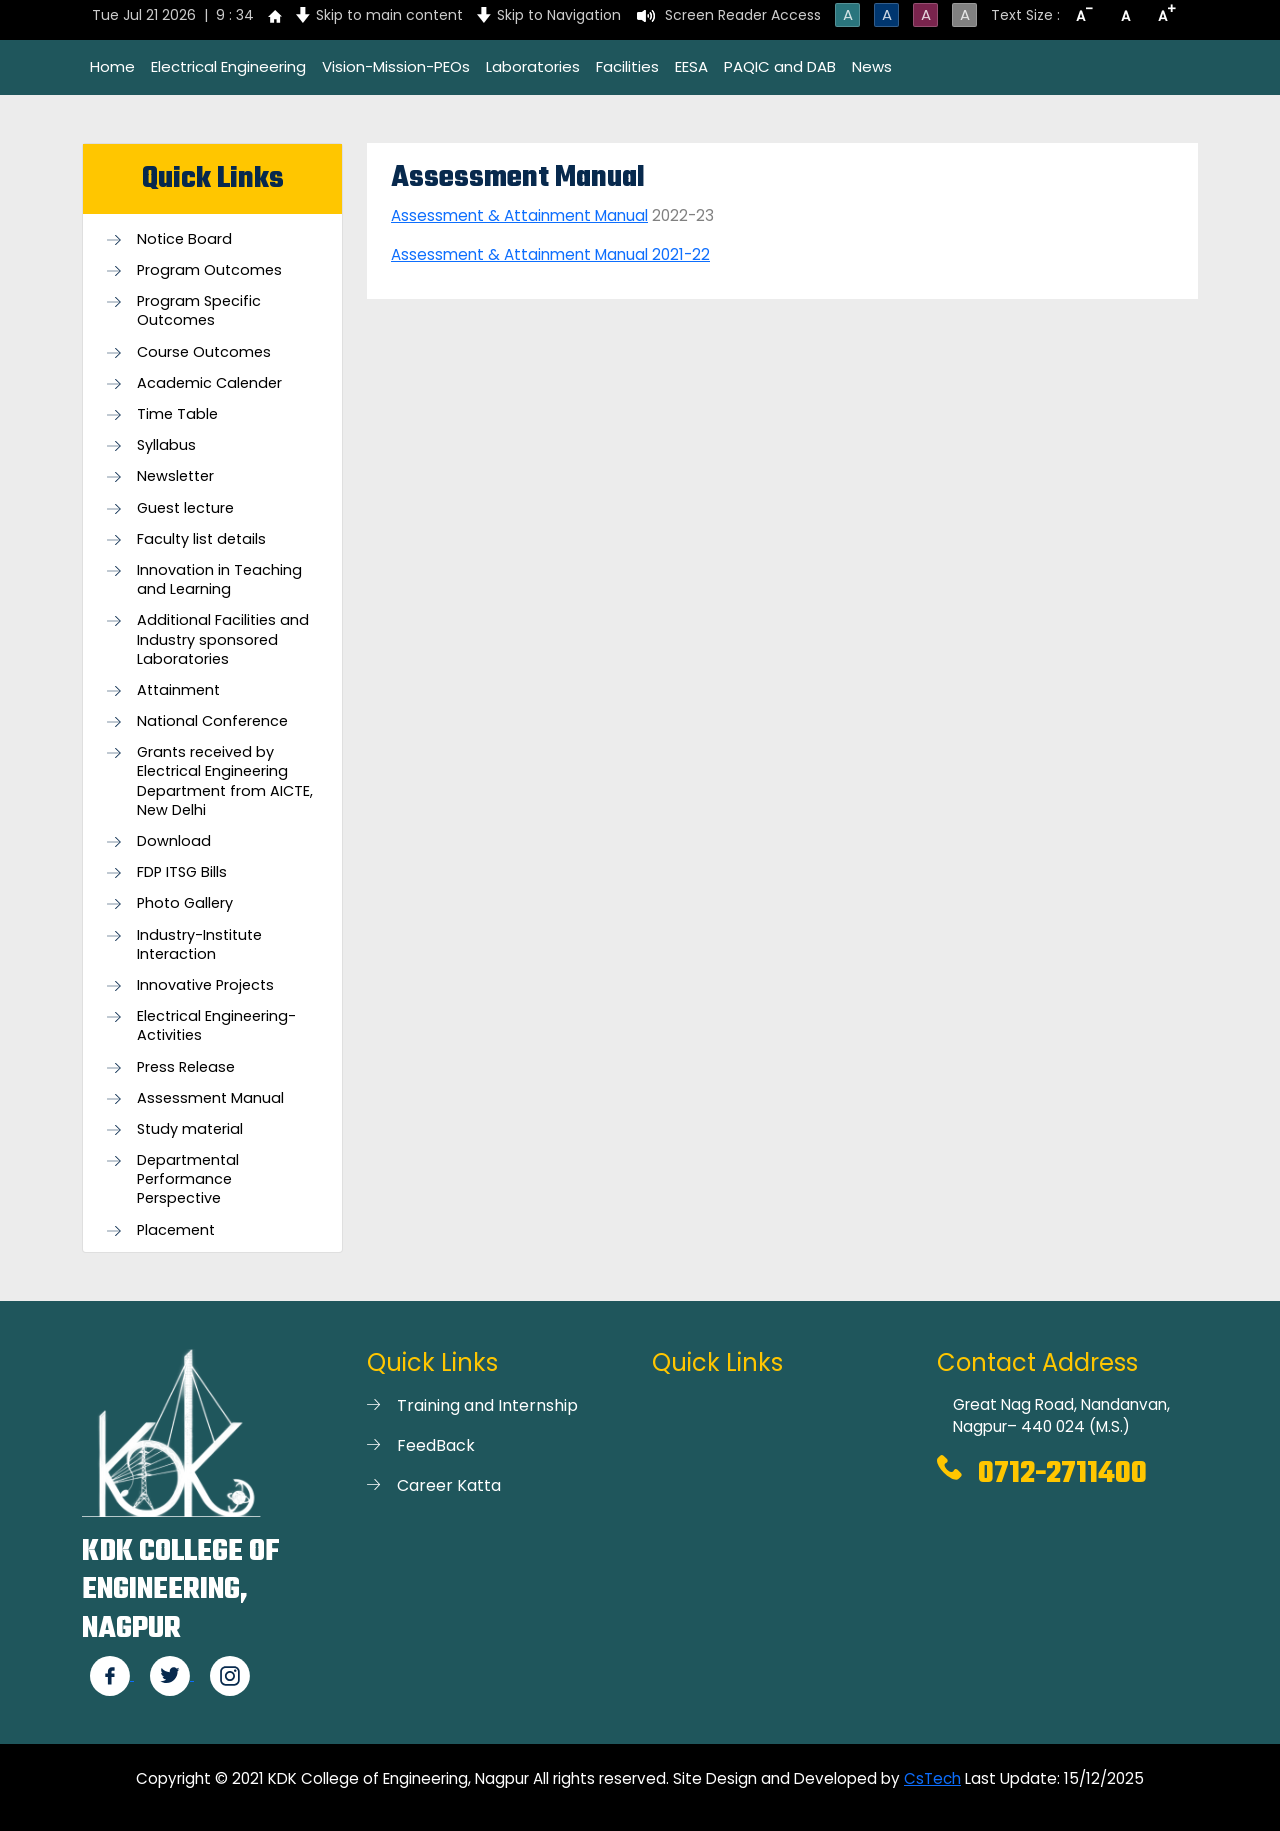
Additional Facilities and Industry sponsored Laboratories (223, 639)
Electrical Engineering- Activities (216, 1026)
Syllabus (166, 445)
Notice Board (184, 239)
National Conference (212, 721)
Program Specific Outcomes (199, 311)
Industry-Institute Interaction (199, 945)
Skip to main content (389, 15)
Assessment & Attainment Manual (519, 215)
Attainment (178, 690)
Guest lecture (185, 508)
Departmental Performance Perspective (188, 1179)
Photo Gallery (185, 903)
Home (112, 66)
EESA (691, 66)
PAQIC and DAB (780, 66)
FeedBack (436, 1445)
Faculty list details (201, 539)
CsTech (932, 1778)
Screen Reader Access (743, 15)
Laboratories (533, 66)
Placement (176, 1230)
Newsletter (175, 476)
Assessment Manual (210, 1098)
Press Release (186, 1067)
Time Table (177, 414)
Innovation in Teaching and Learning (219, 580)
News (872, 66)
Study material (190, 1129)
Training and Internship (487, 1405)
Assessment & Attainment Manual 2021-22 (550, 254)
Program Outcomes (209, 270)
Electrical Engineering (228, 66)
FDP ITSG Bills (182, 872)
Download (174, 841)
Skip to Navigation (559, 15)
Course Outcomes (204, 352)
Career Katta (449, 1485)
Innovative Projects (205, 985)
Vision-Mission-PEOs (396, 66)
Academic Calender (209, 383)
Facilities (627, 66)
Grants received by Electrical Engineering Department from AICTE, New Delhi (225, 781)
